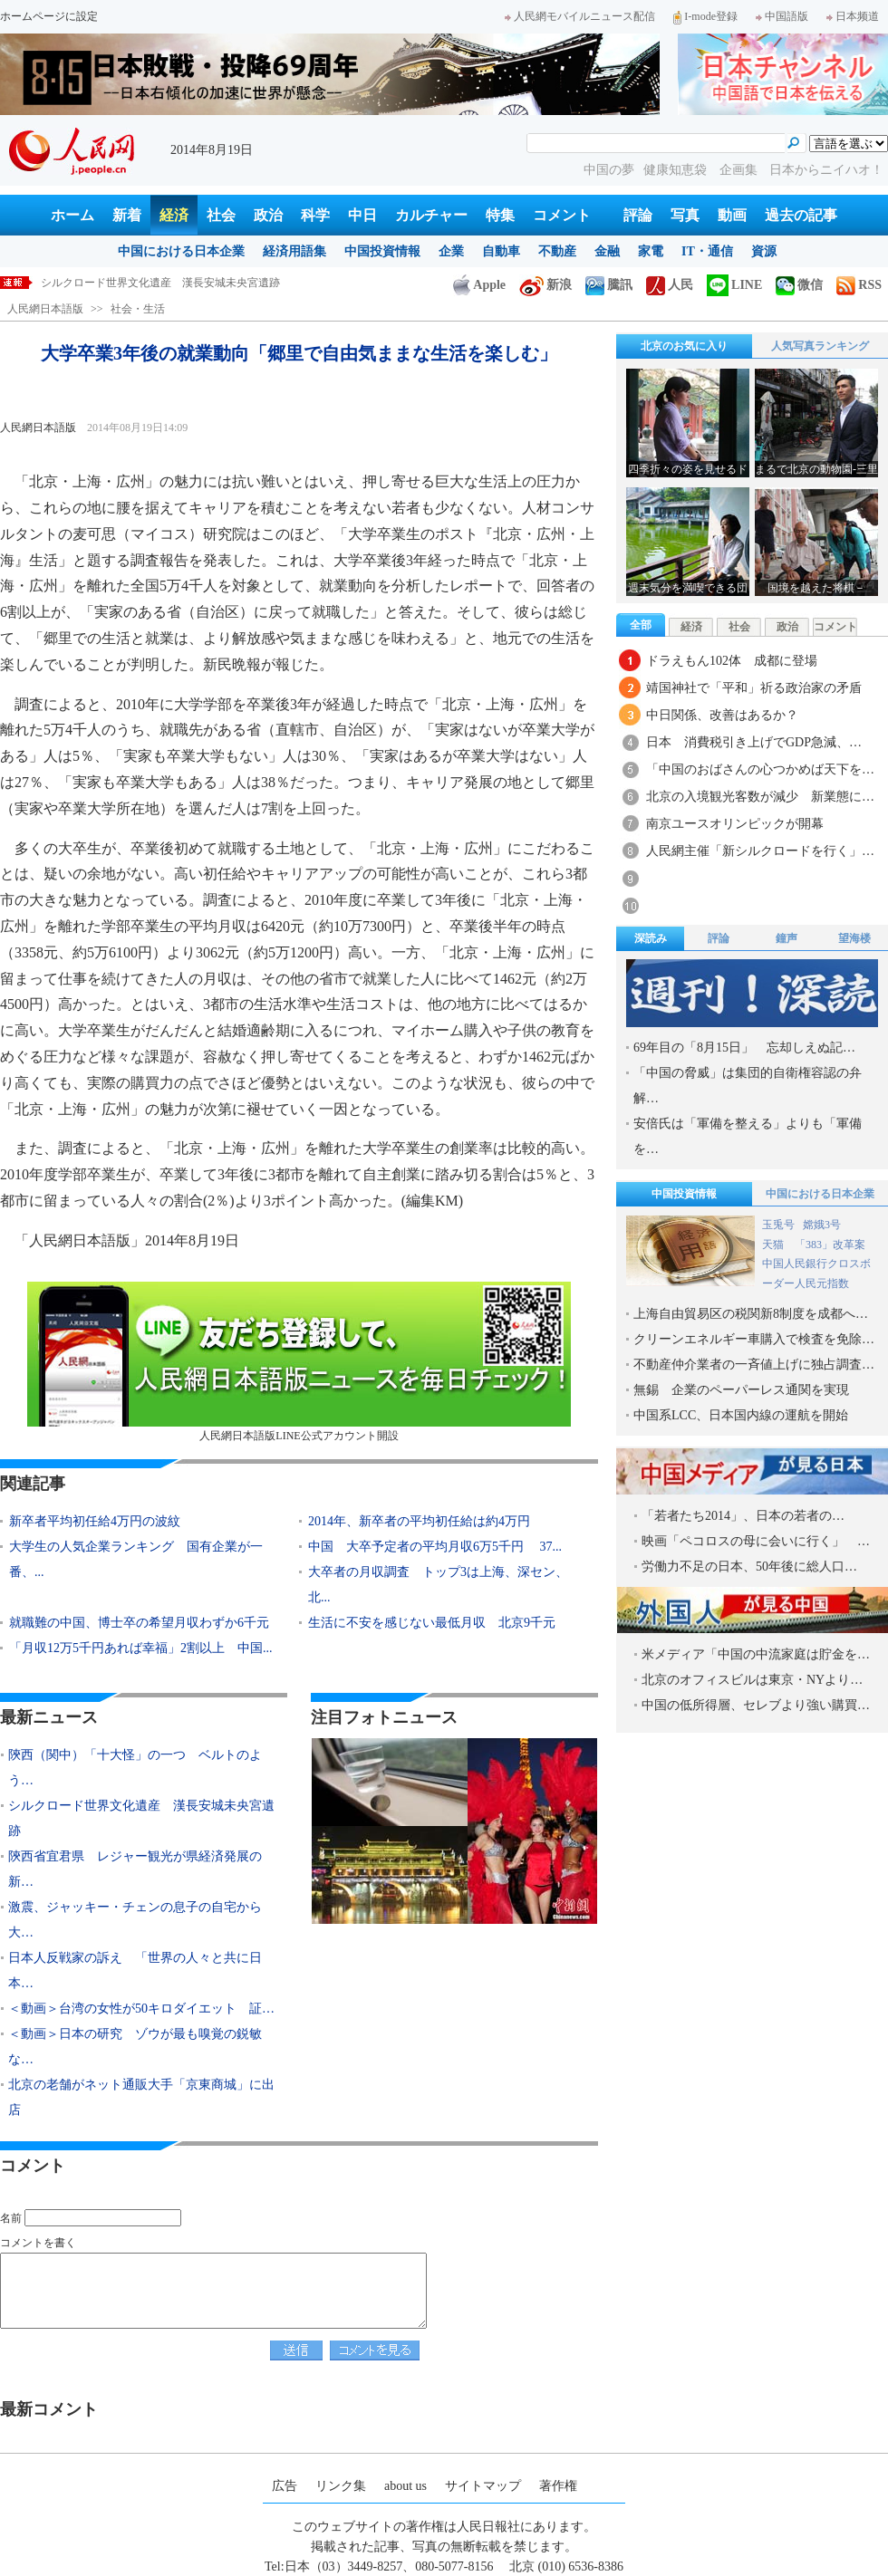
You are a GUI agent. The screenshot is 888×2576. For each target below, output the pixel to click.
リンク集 (340, 2486)
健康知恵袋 (676, 170)
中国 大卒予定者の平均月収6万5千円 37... (435, 1546)
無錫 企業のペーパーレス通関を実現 (741, 1390)
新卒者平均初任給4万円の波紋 (94, 1521)
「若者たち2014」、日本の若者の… (743, 1516)
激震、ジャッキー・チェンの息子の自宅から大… (135, 1919)
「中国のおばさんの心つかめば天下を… (760, 769)
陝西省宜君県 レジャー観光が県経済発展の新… (135, 1869)
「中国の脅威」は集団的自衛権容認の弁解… (747, 1085)
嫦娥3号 (822, 1224)
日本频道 (852, 16)
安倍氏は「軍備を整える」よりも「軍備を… (747, 1136)
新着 (126, 215)
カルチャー (431, 215)
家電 (650, 251)
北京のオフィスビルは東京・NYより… (752, 1680)
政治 (268, 215)
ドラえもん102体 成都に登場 (731, 661)
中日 (362, 215)
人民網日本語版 (45, 309)
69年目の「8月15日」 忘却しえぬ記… (744, 1047)
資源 (764, 251)
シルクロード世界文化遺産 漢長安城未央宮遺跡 (141, 1818)
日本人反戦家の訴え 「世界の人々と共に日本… (135, 1970)
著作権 (558, 2486)
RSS (859, 285)
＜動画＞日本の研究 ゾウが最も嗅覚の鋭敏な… (135, 2046)
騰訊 (608, 285)
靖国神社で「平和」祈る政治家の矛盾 (754, 688)
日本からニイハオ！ (826, 170)
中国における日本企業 (181, 251)
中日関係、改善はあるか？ (722, 715)
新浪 (545, 285)
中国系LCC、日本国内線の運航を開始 (740, 1415)
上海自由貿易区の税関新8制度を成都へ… (750, 1314)
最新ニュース (49, 1717)
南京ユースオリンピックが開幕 (735, 824)
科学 (315, 215)
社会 (221, 215)
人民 (669, 285)
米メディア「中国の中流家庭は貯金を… (756, 1654)
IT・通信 (707, 251)
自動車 (501, 251)
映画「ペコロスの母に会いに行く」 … (756, 1541)
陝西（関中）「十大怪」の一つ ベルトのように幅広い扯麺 (187, 282)
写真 (685, 215)
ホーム (72, 215)
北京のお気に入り (684, 346)
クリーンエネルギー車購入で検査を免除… (753, 1339)
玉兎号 (778, 1224)
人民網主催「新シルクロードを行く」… (760, 851)
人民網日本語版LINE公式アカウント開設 (299, 1362)
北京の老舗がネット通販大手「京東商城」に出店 (141, 2097)
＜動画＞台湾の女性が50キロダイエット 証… (141, 2008)
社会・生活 (138, 309)
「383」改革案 (830, 1244)
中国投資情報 (382, 251)
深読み (650, 938)
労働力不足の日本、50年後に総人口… (749, 1566)
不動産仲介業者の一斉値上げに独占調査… (753, 1364)
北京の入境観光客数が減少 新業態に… (760, 796)
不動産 (557, 251)
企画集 (740, 170)
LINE (734, 285)
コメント (562, 215)
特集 (500, 215)
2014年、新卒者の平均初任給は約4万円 (419, 1521)
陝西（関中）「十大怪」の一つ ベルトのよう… (135, 1767)
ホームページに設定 (49, 16)
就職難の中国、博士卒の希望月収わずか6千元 (139, 1622)
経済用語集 (294, 251)
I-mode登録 (705, 16)
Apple (479, 285)
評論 (637, 215)
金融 (607, 251)
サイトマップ (483, 2486)
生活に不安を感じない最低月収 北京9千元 (431, 1622)
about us (405, 2486)
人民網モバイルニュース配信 (580, 16)
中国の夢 (609, 170)
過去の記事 (801, 215)
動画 (732, 215)
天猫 (774, 1244)
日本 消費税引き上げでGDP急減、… (754, 742)
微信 (799, 285)
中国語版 (782, 16)
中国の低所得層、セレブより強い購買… (756, 1705)
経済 (173, 215)
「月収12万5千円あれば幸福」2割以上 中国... (141, 1648)
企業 (451, 251)
